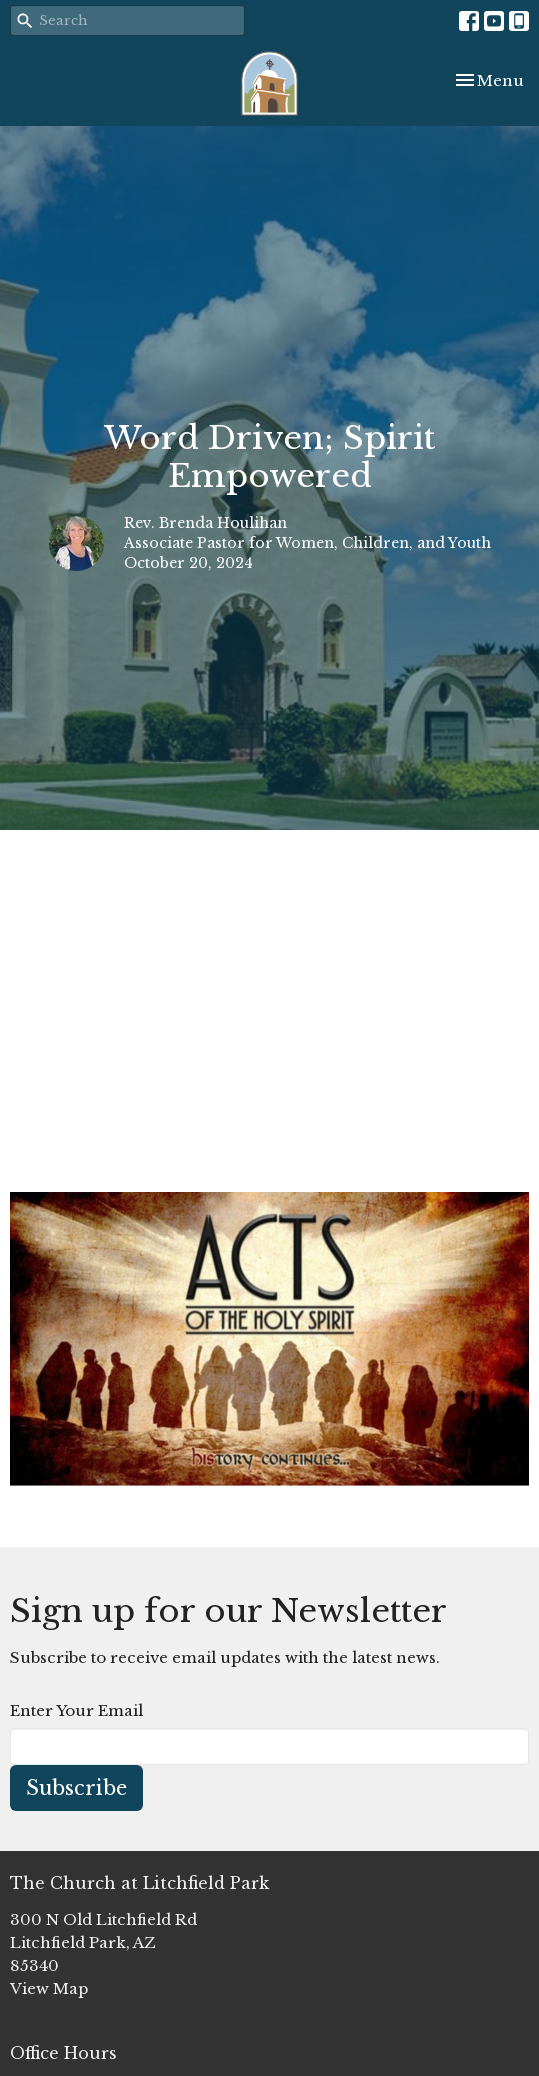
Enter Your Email (76, 1710)
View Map (49, 1988)
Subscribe (76, 1788)
